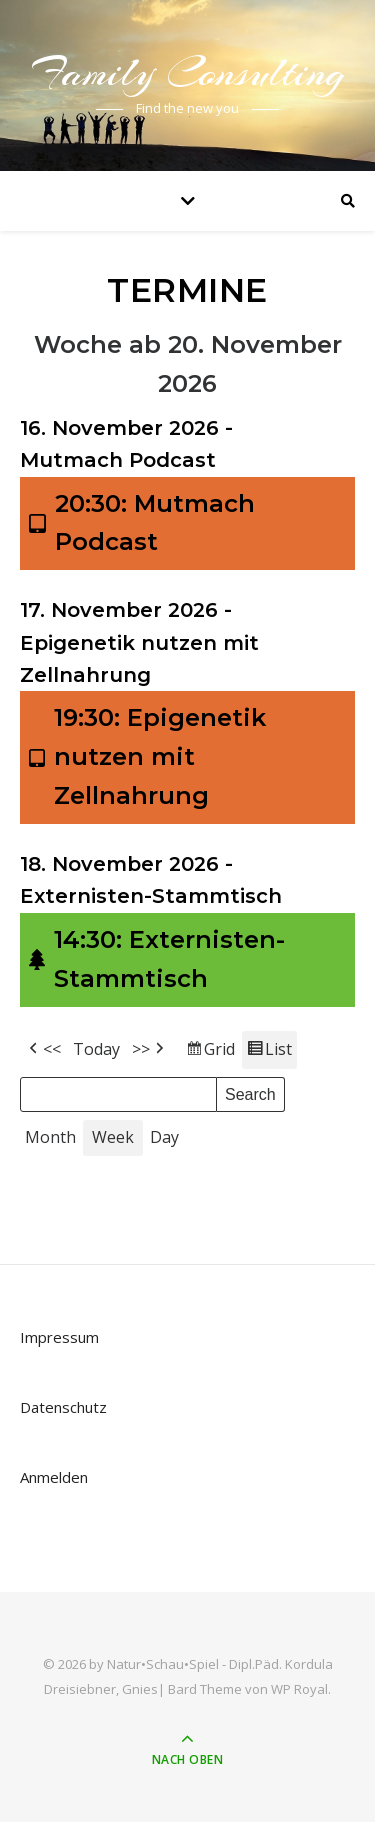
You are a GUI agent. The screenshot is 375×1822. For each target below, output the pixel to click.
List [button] (269, 1052)
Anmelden (54, 1477)
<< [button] (43, 1050)
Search (250, 1092)
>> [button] (150, 1050)
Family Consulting (188, 72)
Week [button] (113, 1137)
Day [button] (164, 1137)
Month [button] (50, 1137)
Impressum (59, 1337)
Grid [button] (210, 1052)
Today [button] (96, 1049)
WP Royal (299, 1689)
